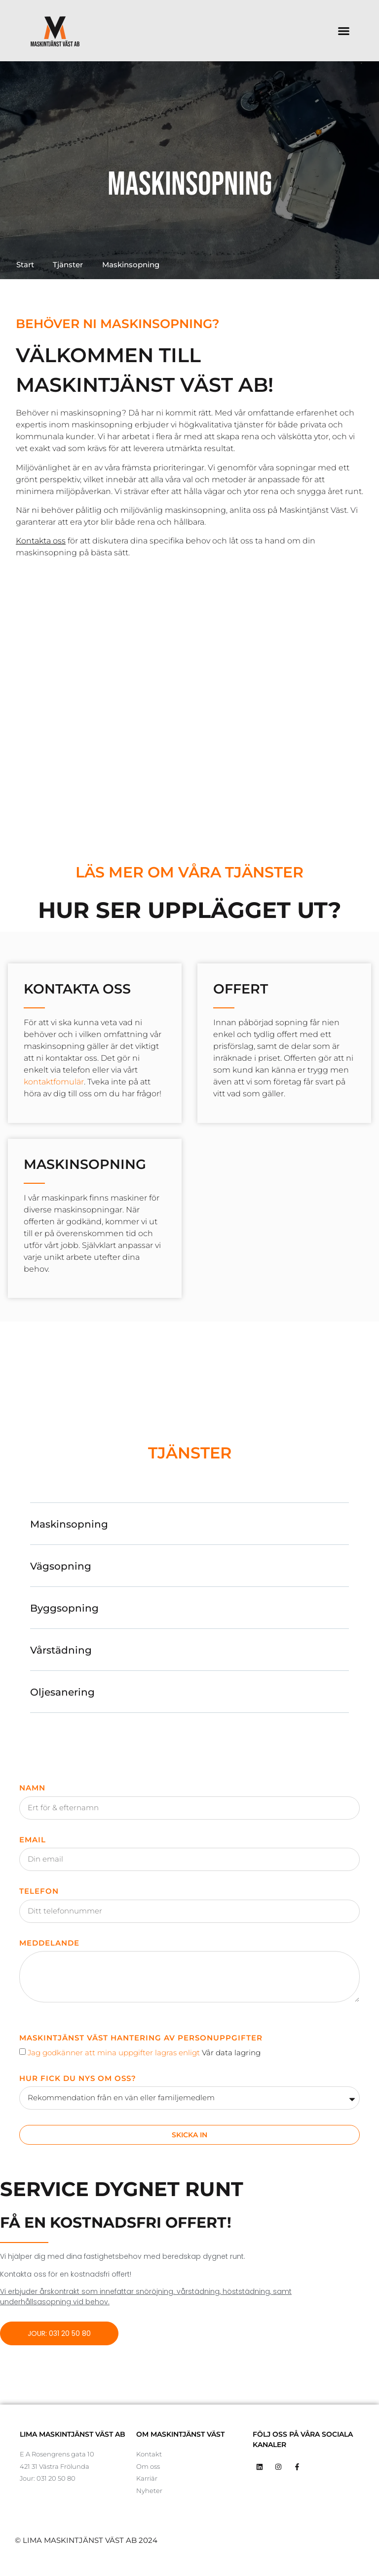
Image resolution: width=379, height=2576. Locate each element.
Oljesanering (62, 1692)
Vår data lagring (231, 2052)
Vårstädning (61, 1650)
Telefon (39, 1891)
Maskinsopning (69, 1524)
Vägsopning (60, 1566)
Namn (32, 1787)
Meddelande (49, 1943)
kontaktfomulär (54, 1081)
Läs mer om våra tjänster (189, 872)
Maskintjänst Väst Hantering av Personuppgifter (141, 2037)
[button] (343, 30)
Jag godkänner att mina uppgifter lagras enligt (144, 2052)
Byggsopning (64, 1608)
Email (32, 1839)
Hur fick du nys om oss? (77, 2078)
